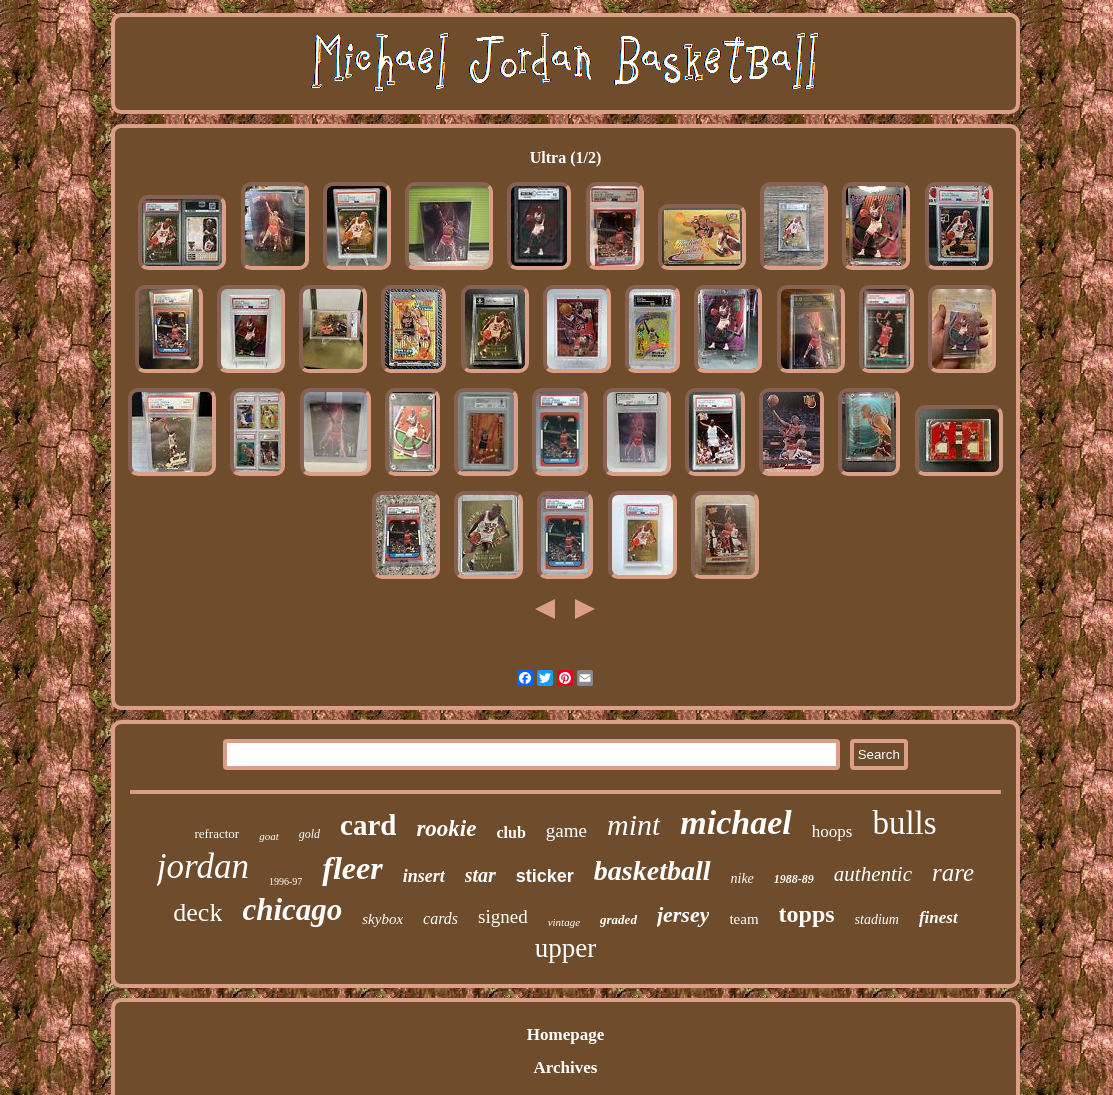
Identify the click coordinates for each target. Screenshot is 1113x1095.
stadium (877, 919)
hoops (832, 831)
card (368, 825)
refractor (216, 833)
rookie (446, 828)
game (566, 830)
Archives (566, 1067)
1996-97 (285, 881)
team (743, 919)
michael (735, 822)
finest (938, 917)
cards (440, 918)
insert (424, 876)
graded (618, 919)
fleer (352, 868)
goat (269, 836)
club (510, 832)
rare (953, 872)
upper (565, 948)
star (480, 875)
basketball (652, 870)
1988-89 (794, 879)
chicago (292, 909)
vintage (564, 922)
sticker (545, 876)
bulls (904, 823)
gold (309, 834)
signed (503, 916)
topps (807, 914)
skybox (382, 919)
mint (633, 824)
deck (197, 912)
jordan (203, 866)
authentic (873, 874)
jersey (683, 914)
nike (742, 878)
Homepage (565, 1034)
